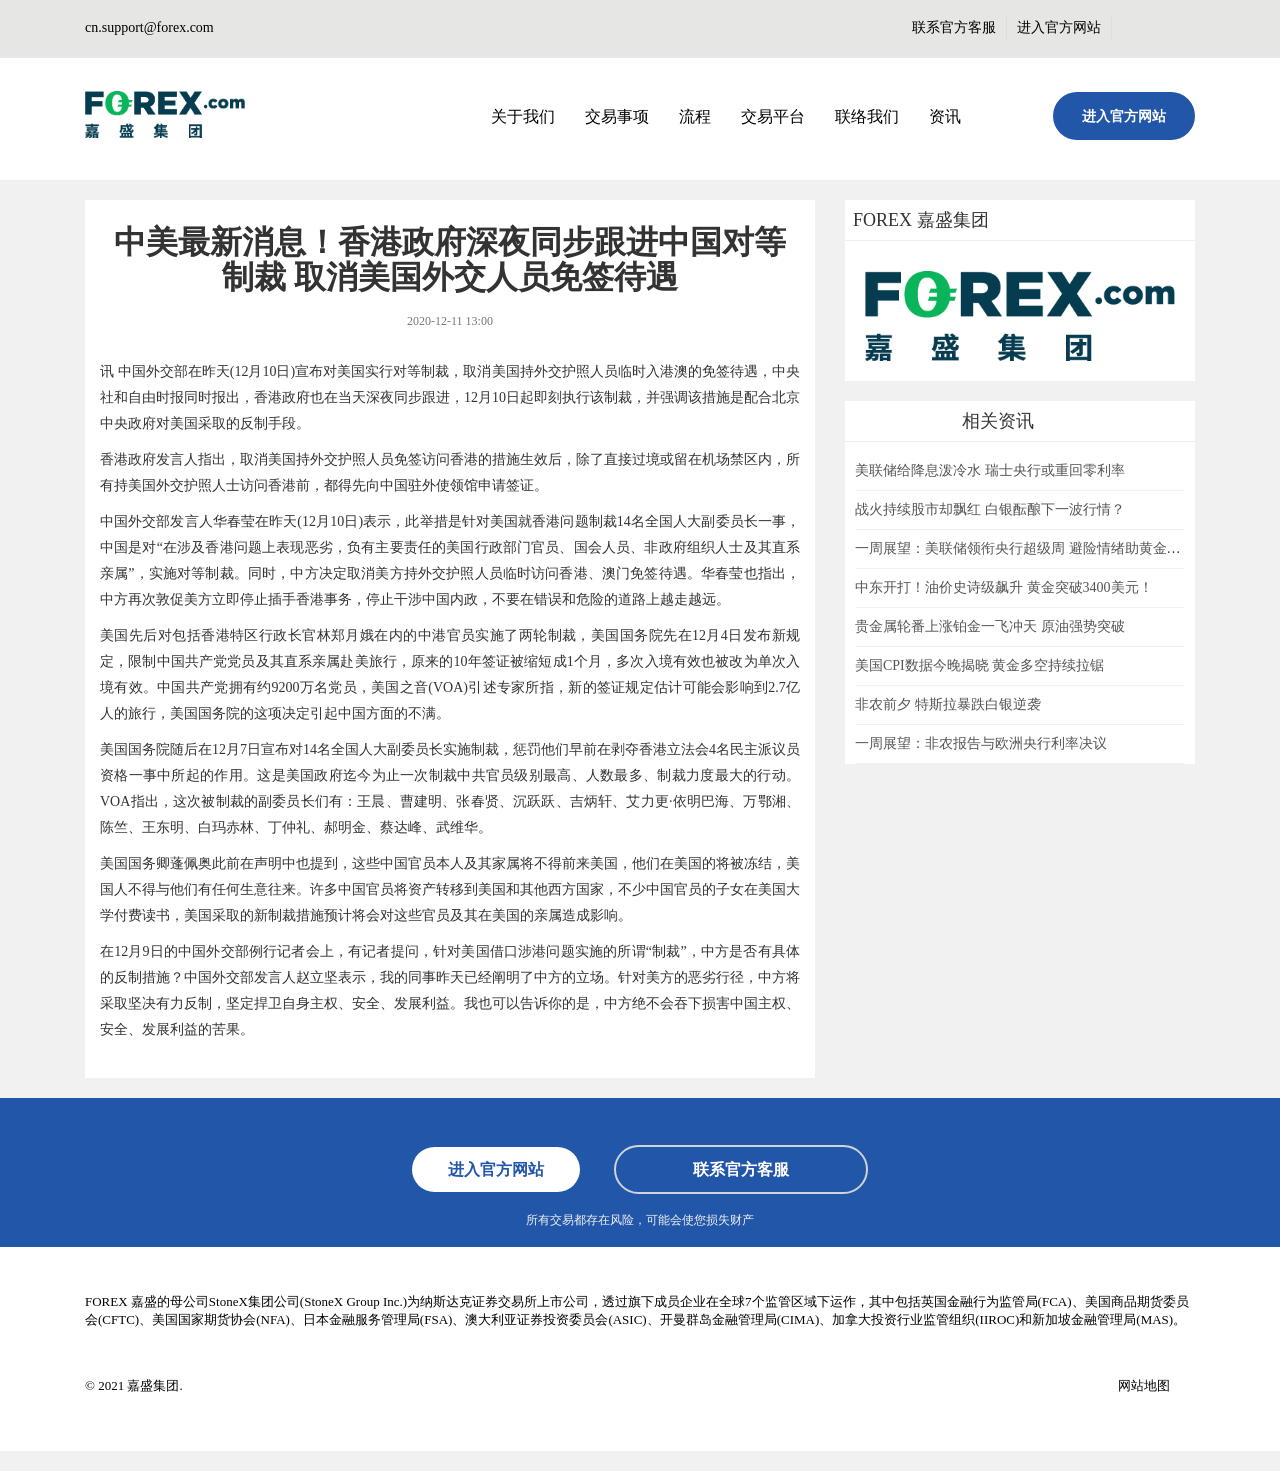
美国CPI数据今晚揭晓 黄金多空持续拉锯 (979, 665)
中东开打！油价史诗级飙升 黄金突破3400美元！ (1004, 587)
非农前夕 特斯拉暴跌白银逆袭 (948, 704)
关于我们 (523, 116)
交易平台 (773, 116)
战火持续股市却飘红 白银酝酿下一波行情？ (990, 509)
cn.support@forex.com (149, 27)
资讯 (945, 116)
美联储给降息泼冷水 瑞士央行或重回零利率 (990, 470)
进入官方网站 (1059, 27)
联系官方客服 (954, 27)
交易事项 (617, 116)
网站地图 (1144, 1385)
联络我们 (867, 116)
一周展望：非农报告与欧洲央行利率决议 (981, 743)
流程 (695, 116)
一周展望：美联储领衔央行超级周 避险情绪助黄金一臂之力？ (1046, 548)
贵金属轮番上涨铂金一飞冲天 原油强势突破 (990, 626)
